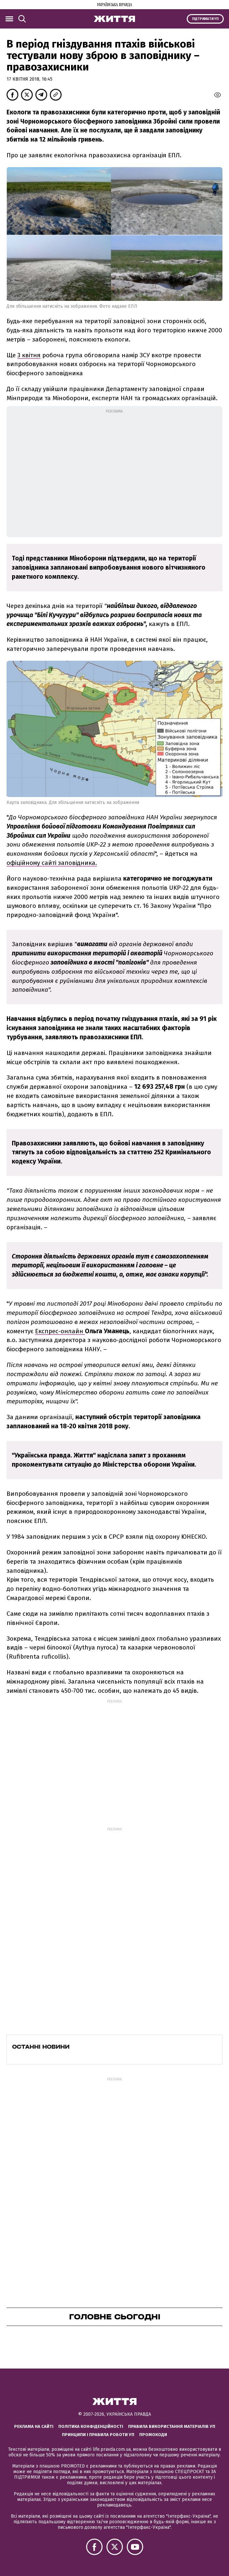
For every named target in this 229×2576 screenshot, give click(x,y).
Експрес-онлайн (60, 1331)
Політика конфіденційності (90, 2426)
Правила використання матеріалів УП (171, 2426)
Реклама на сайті (33, 2426)
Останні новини (40, 2046)
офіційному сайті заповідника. (52, 863)
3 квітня (29, 355)
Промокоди (153, 2434)
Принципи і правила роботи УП (98, 2434)
